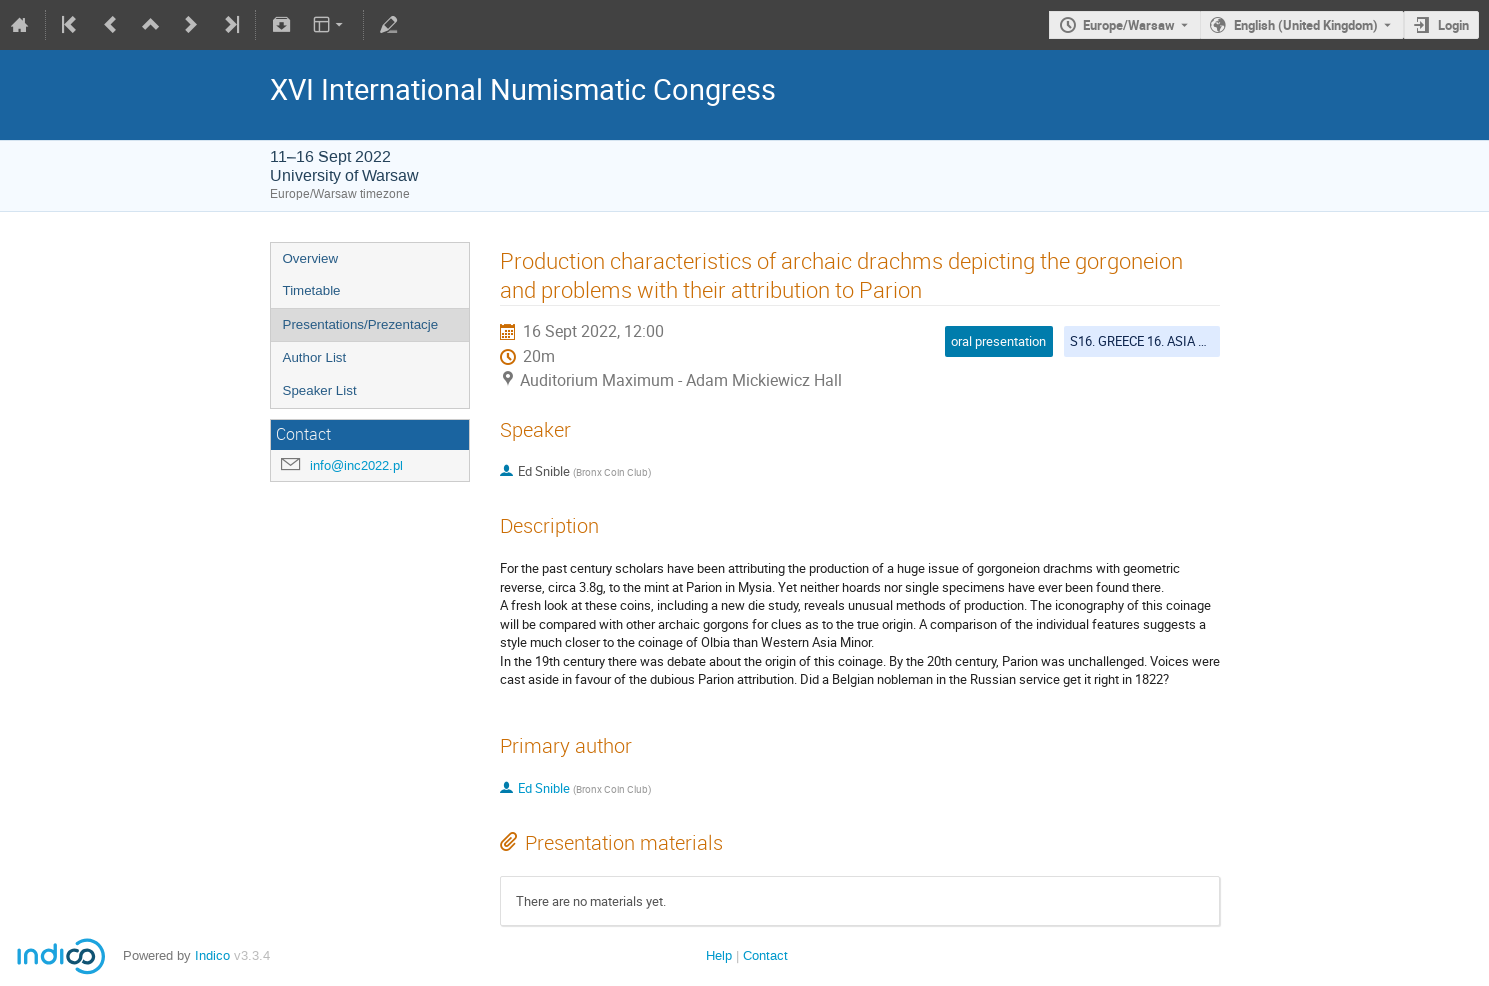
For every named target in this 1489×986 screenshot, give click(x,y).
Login (1453, 25)
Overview (311, 258)
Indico (212, 955)
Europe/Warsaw (1129, 25)
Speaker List (320, 390)
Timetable (312, 290)
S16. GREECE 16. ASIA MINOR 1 (1159, 341)
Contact (765, 955)
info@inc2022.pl (356, 465)
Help (719, 955)
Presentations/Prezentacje (361, 324)
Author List (315, 357)
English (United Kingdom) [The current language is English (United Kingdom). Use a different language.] (1306, 25)
